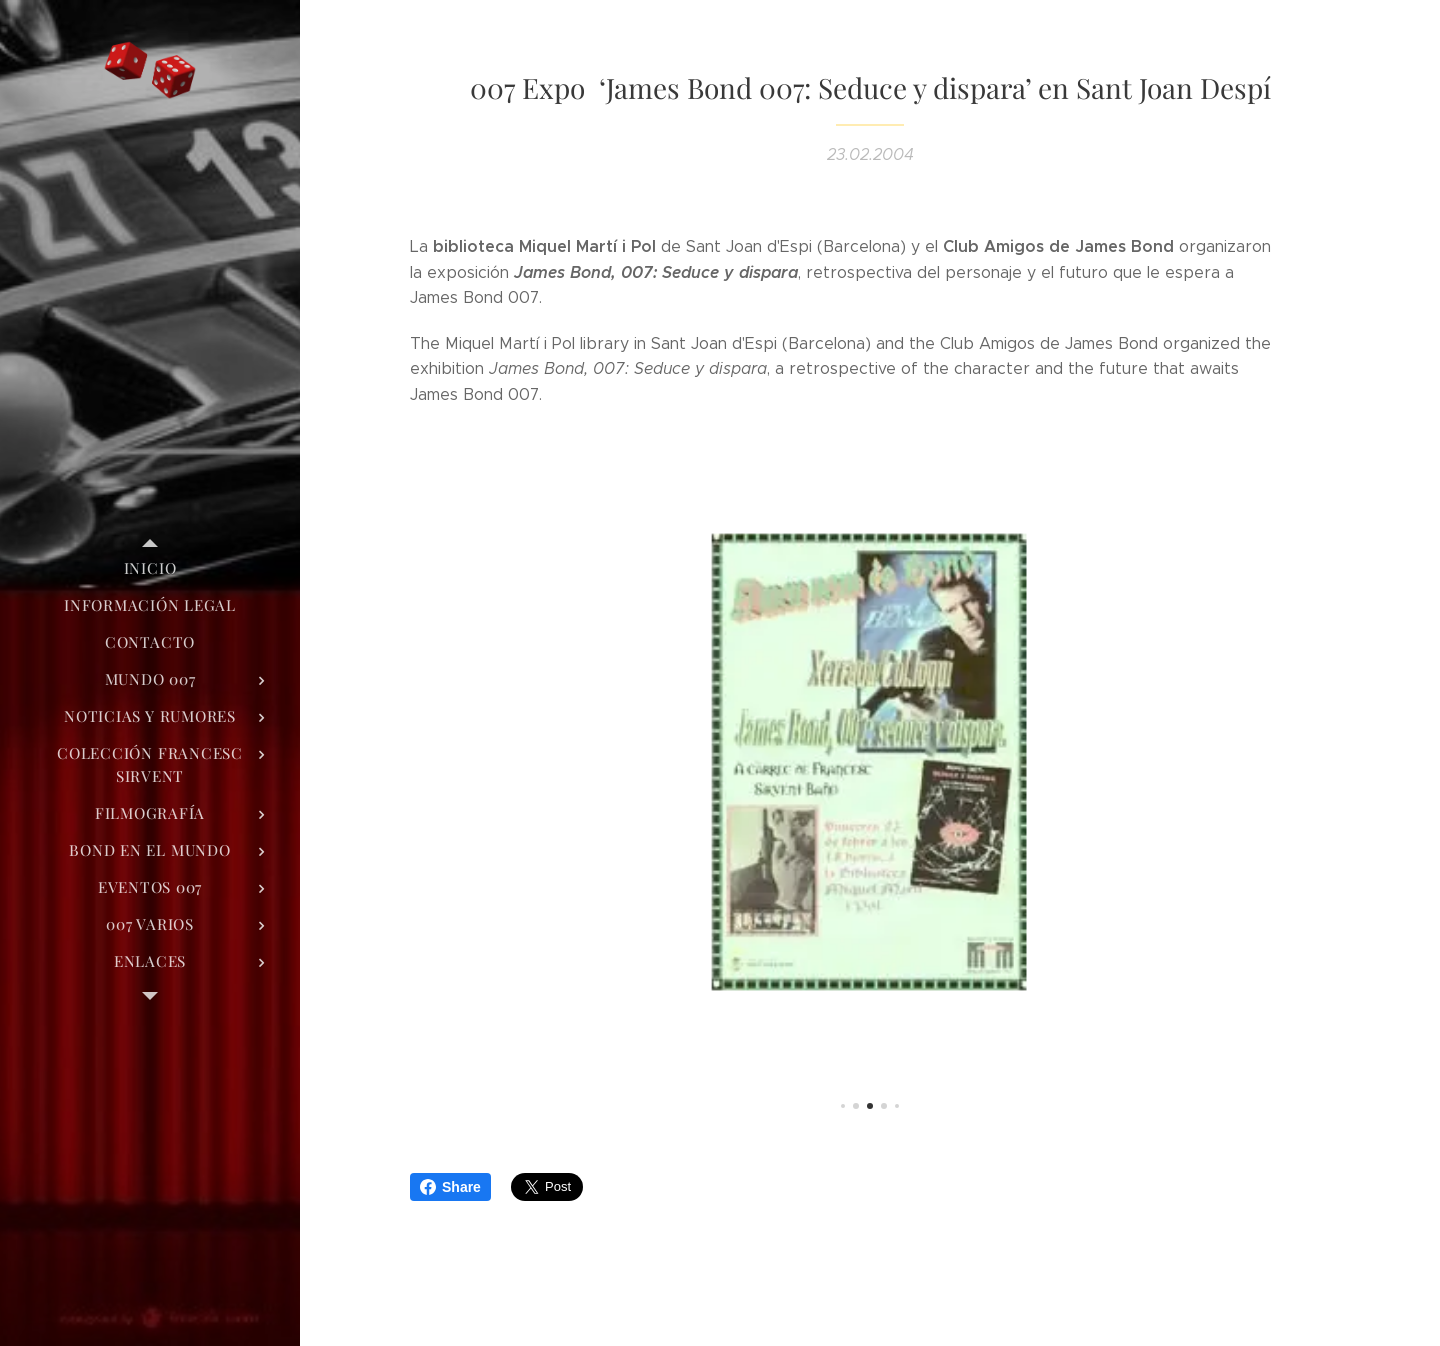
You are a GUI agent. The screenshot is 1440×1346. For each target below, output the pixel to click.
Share (450, 1187)
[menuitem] (150, 568)
